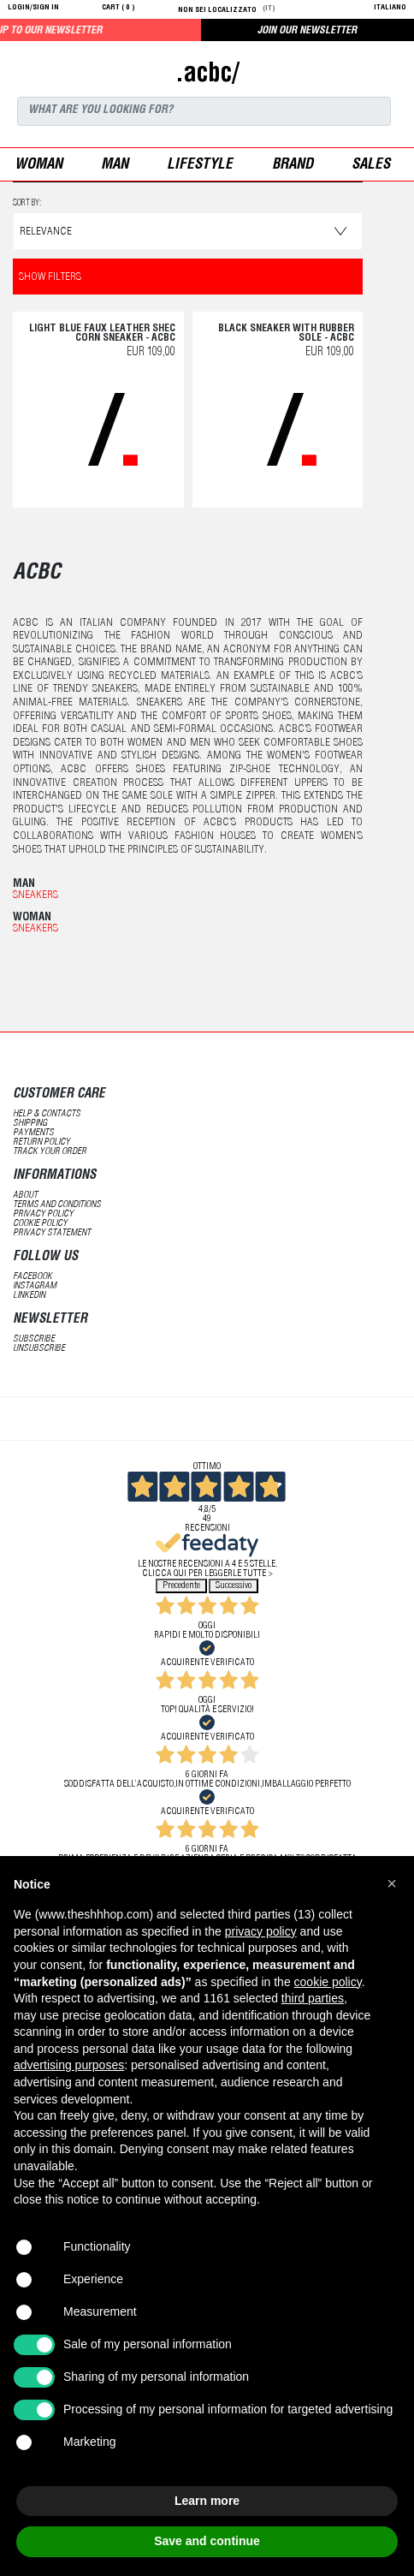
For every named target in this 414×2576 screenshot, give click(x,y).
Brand (292, 165)
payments (33, 1133)
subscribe (34, 1339)
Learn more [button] (207, 2501)
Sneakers (35, 895)
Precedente (181, 1586)
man (114, 165)
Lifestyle (200, 165)
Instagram (34, 1286)
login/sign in (33, 8)
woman (38, 165)
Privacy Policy (43, 1214)
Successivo (233, 1586)
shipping (30, 1123)
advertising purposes (69, 2065)
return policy (41, 1142)
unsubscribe (39, 1348)
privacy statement (52, 1233)
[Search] (204, 111)
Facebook (32, 1277)
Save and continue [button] (207, 2541)
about (25, 1195)
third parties (312, 1998)
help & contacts (46, 1114)
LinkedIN (29, 1295)
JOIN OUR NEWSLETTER (307, 31)
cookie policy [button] (328, 1982)
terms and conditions (57, 1205)
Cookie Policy (40, 1224)
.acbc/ (207, 75)
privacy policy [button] (261, 1931)
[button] (391, 1883)
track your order (49, 1152)
